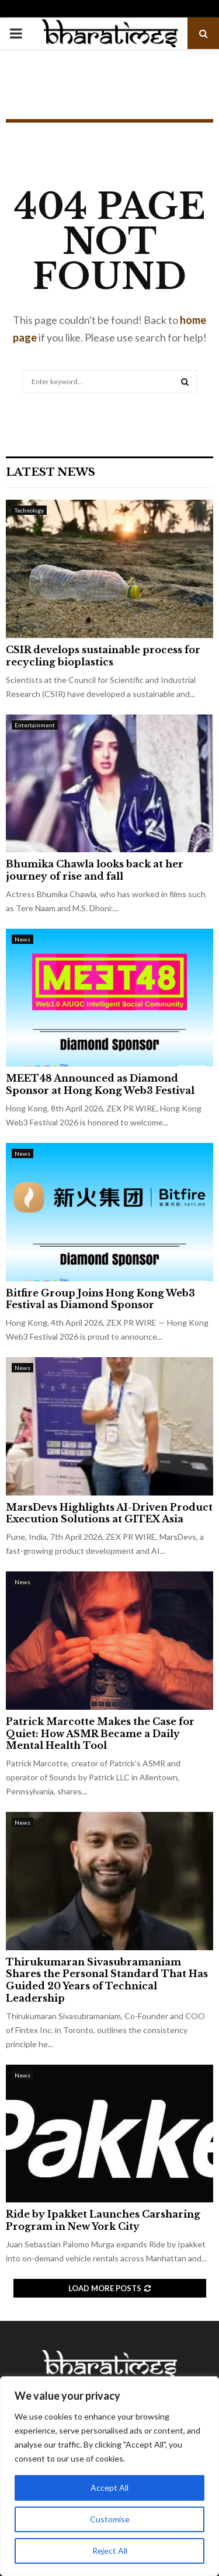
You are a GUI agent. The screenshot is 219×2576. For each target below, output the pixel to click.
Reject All (109, 2551)
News (22, 939)
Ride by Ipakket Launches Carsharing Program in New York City (103, 2220)
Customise (110, 2519)
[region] (109, 2476)
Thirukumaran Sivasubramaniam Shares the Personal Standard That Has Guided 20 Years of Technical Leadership (107, 1980)
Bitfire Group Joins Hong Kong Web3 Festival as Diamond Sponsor (100, 1299)
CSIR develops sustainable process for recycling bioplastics (103, 656)
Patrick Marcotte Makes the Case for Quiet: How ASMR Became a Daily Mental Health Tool (100, 1734)
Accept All (109, 2488)
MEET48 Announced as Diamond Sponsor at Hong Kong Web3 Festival (100, 1084)
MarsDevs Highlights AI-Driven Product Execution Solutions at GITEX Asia (109, 1513)
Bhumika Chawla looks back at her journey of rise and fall (94, 870)
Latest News (50, 472)
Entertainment (35, 724)
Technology (29, 510)
